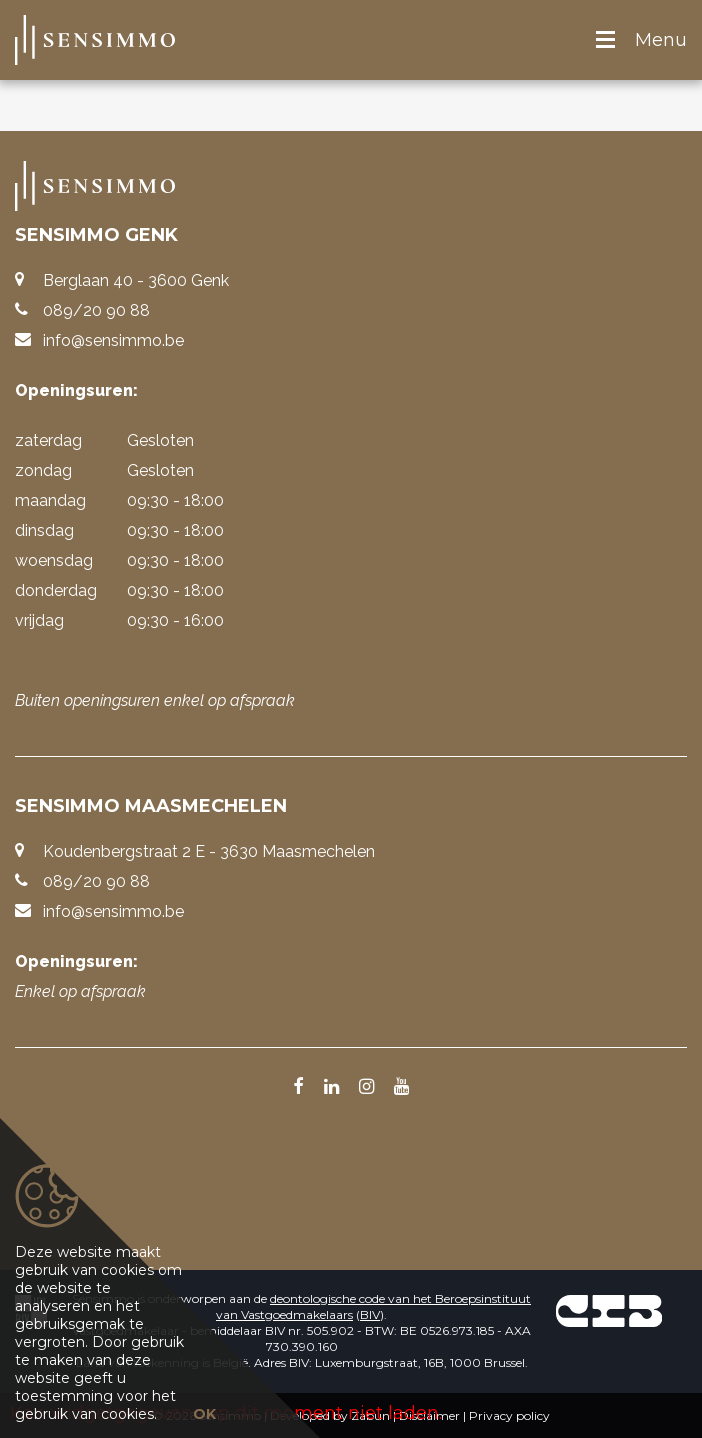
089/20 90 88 (96, 310)
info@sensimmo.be (113, 340)
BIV (370, 1314)
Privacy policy (509, 1415)
